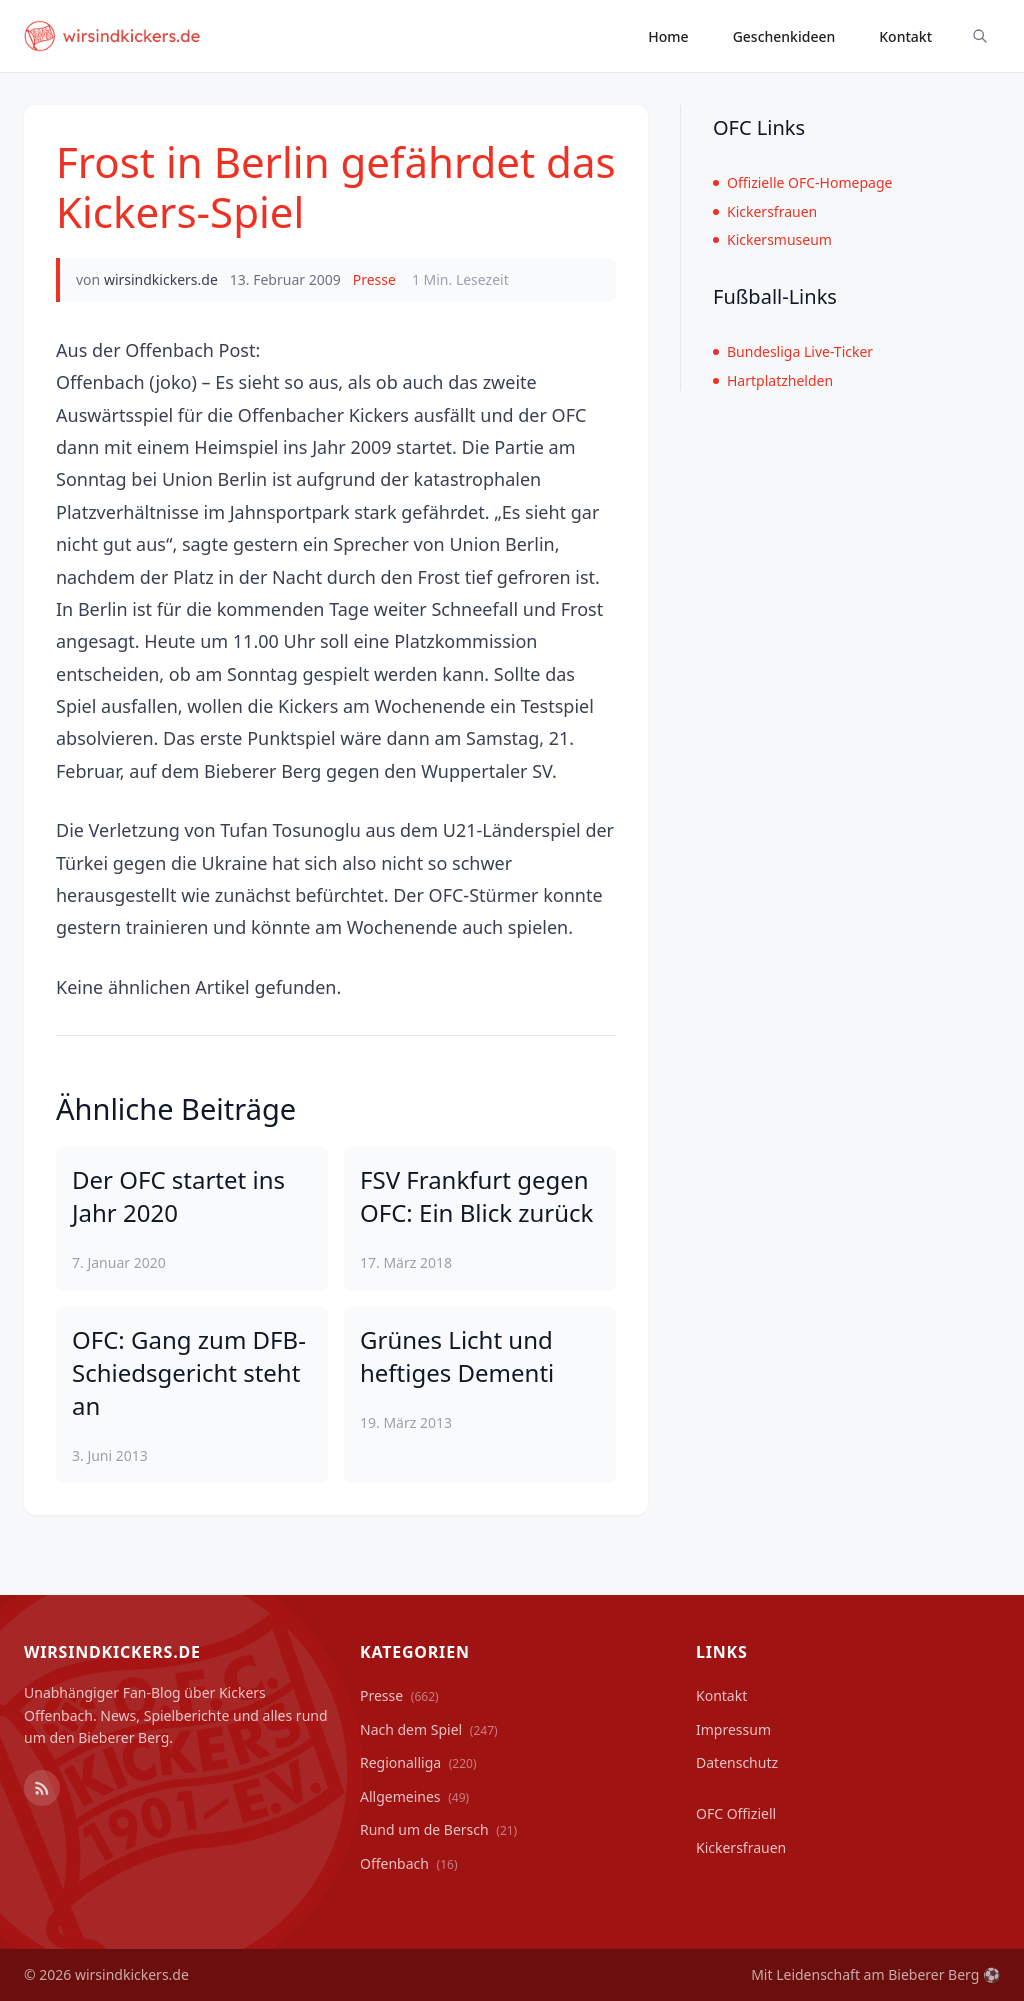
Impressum (733, 1729)
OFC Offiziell (736, 1813)
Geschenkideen (784, 36)
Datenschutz (737, 1762)
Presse (374, 279)
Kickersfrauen (765, 211)
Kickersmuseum (772, 239)
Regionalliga (418, 1762)
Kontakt (905, 36)
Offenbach (409, 1863)
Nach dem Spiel (429, 1729)
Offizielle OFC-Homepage (802, 182)
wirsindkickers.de (161, 279)
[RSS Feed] (42, 1788)
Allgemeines (414, 1796)
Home (668, 36)
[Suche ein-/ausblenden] (980, 36)
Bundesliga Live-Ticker (793, 351)
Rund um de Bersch (438, 1829)
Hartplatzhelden (773, 380)
